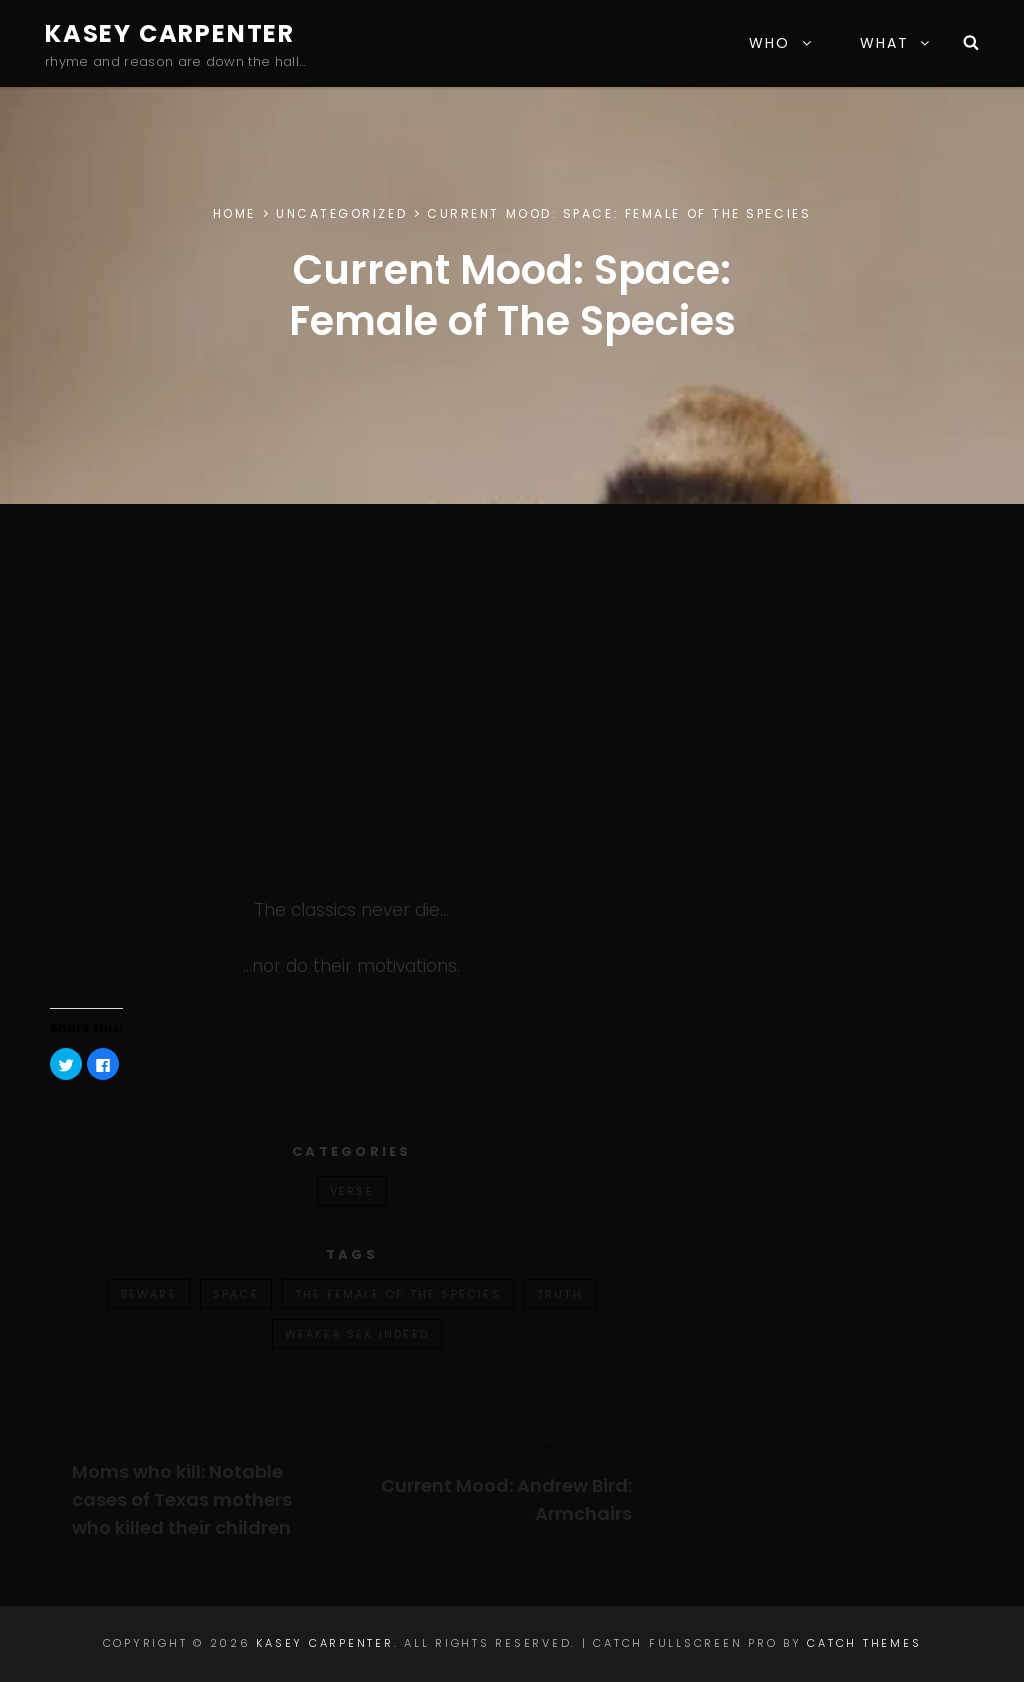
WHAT (896, 43)
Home (234, 213)
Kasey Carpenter (170, 33)
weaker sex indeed (357, 1334)
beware (149, 1294)
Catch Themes (864, 1643)
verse (352, 1191)
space (236, 1294)
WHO (781, 43)
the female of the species (398, 1294)
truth (560, 1294)
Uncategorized (341, 213)
